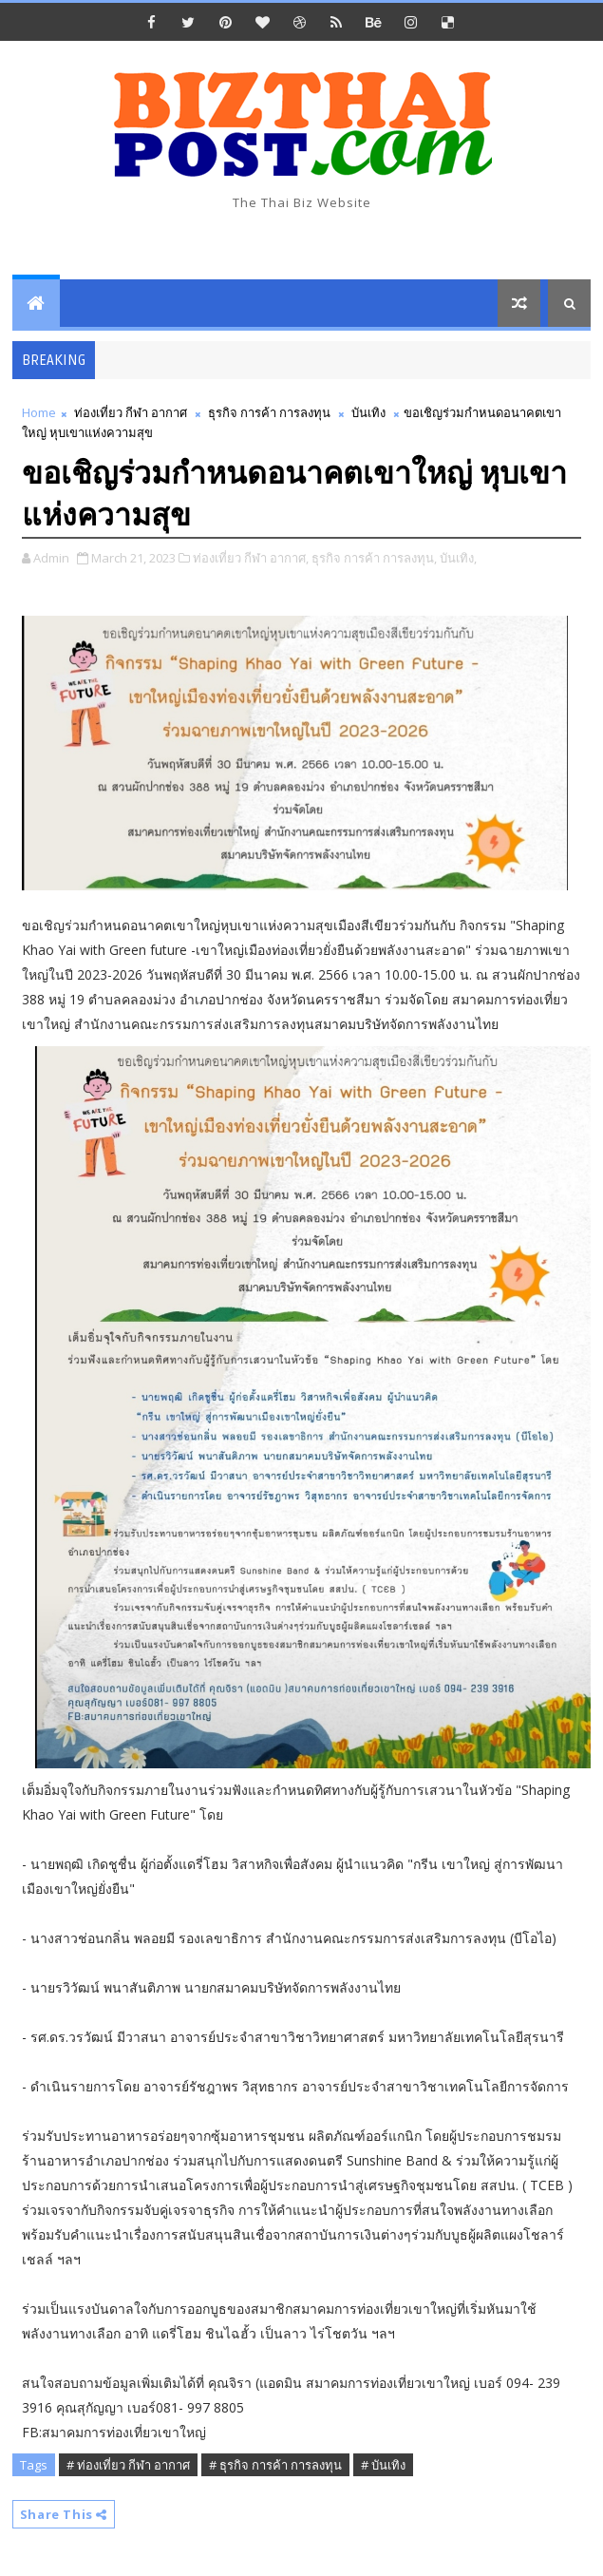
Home (39, 412)
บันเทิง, (458, 557)
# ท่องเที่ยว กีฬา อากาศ (128, 2464)
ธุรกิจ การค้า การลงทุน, (374, 557)
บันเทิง (368, 412)
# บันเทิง (383, 2464)
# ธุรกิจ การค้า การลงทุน (275, 2464)
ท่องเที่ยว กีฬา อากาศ (130, 412)
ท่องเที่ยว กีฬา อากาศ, (251, 557)
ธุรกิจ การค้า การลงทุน (269, 412)
